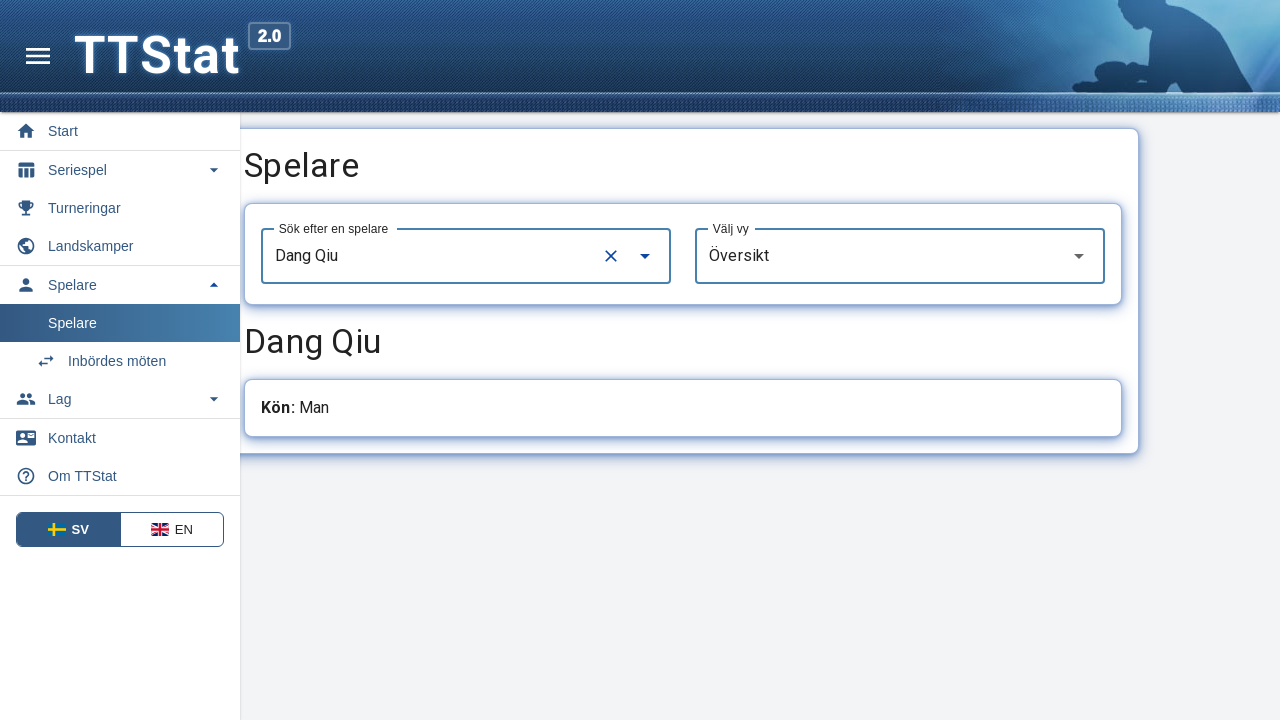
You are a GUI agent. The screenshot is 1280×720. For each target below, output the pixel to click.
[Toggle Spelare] (120, 285)
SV (69, 529)
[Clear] (688, 256)
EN (172, 529)
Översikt (816, 255)
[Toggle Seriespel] (120, 170)
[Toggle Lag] (120, 399)
